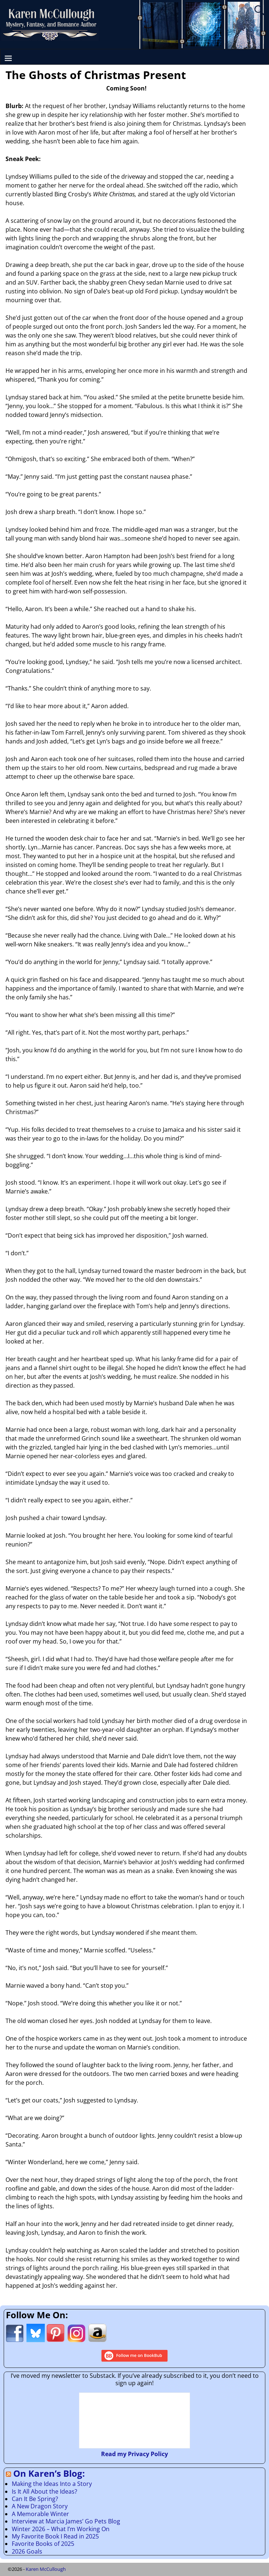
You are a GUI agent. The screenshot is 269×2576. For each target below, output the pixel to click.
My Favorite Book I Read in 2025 (55, 2536)
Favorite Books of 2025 (43, 2544)
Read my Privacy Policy (134, 2454)
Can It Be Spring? (35, 2499)
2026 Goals (27, 2551)
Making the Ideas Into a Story (52, 2484)
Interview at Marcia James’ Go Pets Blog (66, 2521)
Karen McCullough (46, 2569)
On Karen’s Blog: (49, 2473)
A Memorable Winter (40, 2514)
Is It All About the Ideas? (44, 2491)
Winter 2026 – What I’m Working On (61, 2529)
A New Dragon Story (40, 2506)
